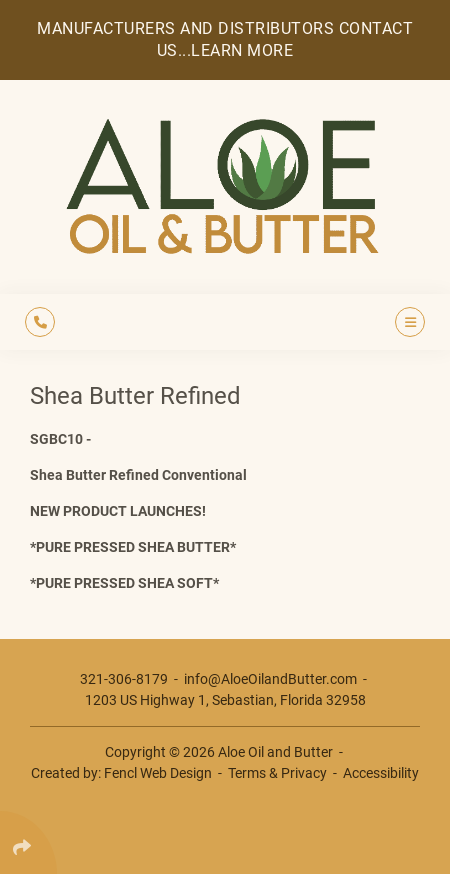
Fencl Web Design (158, 773)
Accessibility (381, 773)
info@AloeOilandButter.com (270, 679)
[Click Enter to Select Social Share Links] (28, 842)
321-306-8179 (124, 679)
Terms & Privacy (277, 773)
